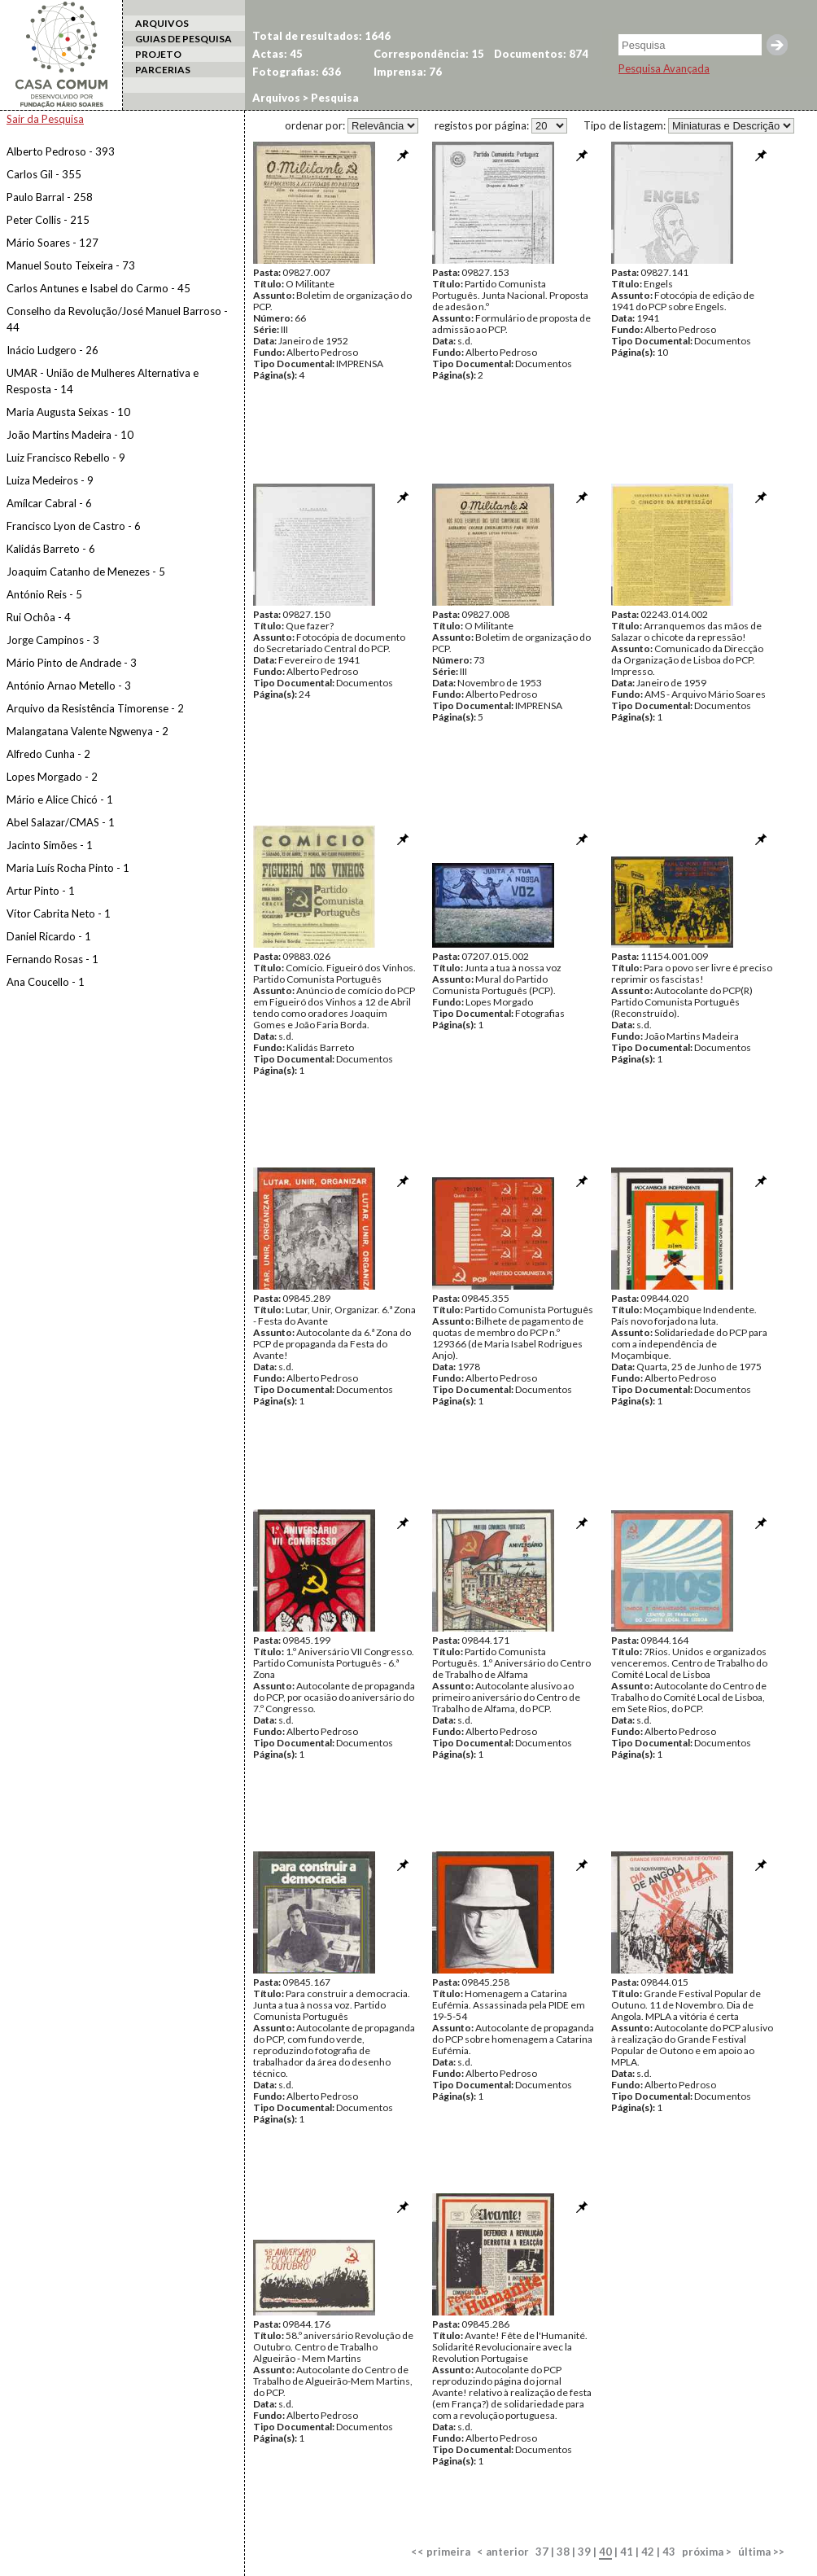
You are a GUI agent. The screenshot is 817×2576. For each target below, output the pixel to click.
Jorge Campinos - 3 (53, 639)
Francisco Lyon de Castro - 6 (74, 525)
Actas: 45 (277, 53)
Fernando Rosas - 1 (52, 959)
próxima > (707, 2551)
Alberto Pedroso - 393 (61, 151)
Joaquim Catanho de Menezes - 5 (86, 571)
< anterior (503, 2551)
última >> (761, 2551)
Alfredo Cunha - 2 (48, 753)
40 (605, 2551)
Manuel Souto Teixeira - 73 (71, 265)
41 (626, 2551)
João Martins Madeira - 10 (70, 434)
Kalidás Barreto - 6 (51, 548)
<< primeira (440, 2551)
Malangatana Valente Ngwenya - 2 (87, 731)
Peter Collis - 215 (48, 219)
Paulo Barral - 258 (50, 197)
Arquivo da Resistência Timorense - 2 (95, 708)
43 (668, 2551)
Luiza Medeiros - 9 (50, 480)
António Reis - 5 (44, 594)
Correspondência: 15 (429, 53)
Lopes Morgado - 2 (52, 776)
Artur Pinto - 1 (41, 890)
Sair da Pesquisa (45, 118)
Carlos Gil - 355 (44, 174)
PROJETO (158, 54)
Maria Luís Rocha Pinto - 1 (68, 867)
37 (541, 2551)
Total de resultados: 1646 (321, 35)
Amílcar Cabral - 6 (49, 503)
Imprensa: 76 (408, 71)
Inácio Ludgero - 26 (52, 350)
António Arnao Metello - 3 (69, 685)
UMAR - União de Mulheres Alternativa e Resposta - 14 (103, 381)
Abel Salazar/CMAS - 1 (61, 822)
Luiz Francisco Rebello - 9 (66, 457)
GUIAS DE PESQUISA (183, 39)
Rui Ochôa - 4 (39, 617)
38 (563, 2551)
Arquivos (276, 97)
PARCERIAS (162, 70)
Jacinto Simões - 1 (50, 845)
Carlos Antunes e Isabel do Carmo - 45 (98, 288)
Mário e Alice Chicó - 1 (60, 799)
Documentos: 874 (541, 53)
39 (584, 2551)
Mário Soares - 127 (52, 242)
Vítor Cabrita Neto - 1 (59, 913)
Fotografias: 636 (296, 71)
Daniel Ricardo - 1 (49, 936)
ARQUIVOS (162, 23)
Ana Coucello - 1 (46, 981)
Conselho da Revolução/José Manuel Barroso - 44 (117, 319)
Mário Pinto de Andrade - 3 (72, 662)
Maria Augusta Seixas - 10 (68, 411)
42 (647, 2551)
